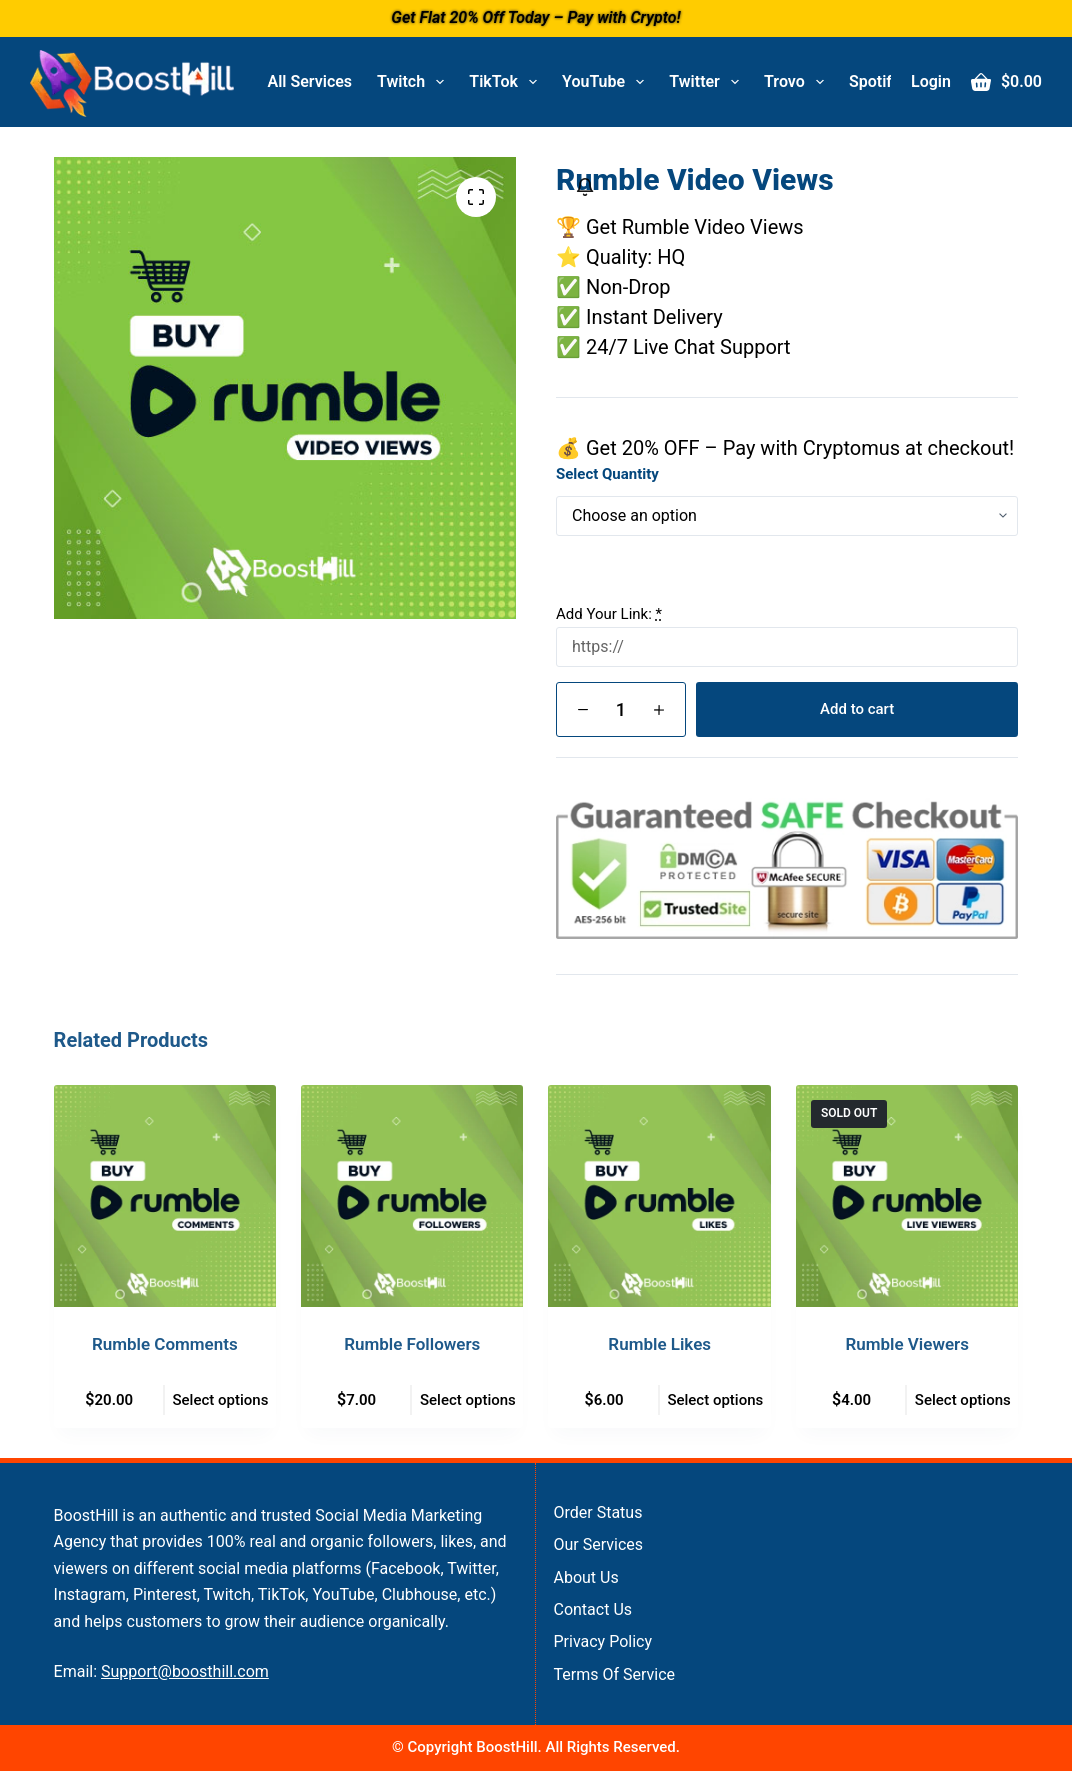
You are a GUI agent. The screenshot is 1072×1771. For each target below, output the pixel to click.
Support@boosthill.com (185, 1671)
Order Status (597, 1512)
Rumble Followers (412, 1344)
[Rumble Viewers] (907, 1196)
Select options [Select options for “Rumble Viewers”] (963, 1400)
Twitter (708, 82)
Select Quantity (607, 474)
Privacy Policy (602, 1641)
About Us (585, 1577)
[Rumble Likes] (659, 1196)
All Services (310, 81)
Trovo (798, 82)
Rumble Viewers (907, 1344)
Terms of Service (614, 1674)
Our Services (598, 1544)
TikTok (507, 82)
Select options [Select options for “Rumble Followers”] (468, 1400)
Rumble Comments (165, 1344)
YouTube (607, 82)
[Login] (931, 82)
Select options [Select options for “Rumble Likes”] (715, 1400)
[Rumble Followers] (412, 1196)
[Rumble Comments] (165, 1196)
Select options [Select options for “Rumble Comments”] (220, 1400)
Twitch (414, 82)
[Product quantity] (621, 709)
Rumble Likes (659, 1344)
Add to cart (857, 709)
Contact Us (592, 1609)
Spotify (888, 82)
